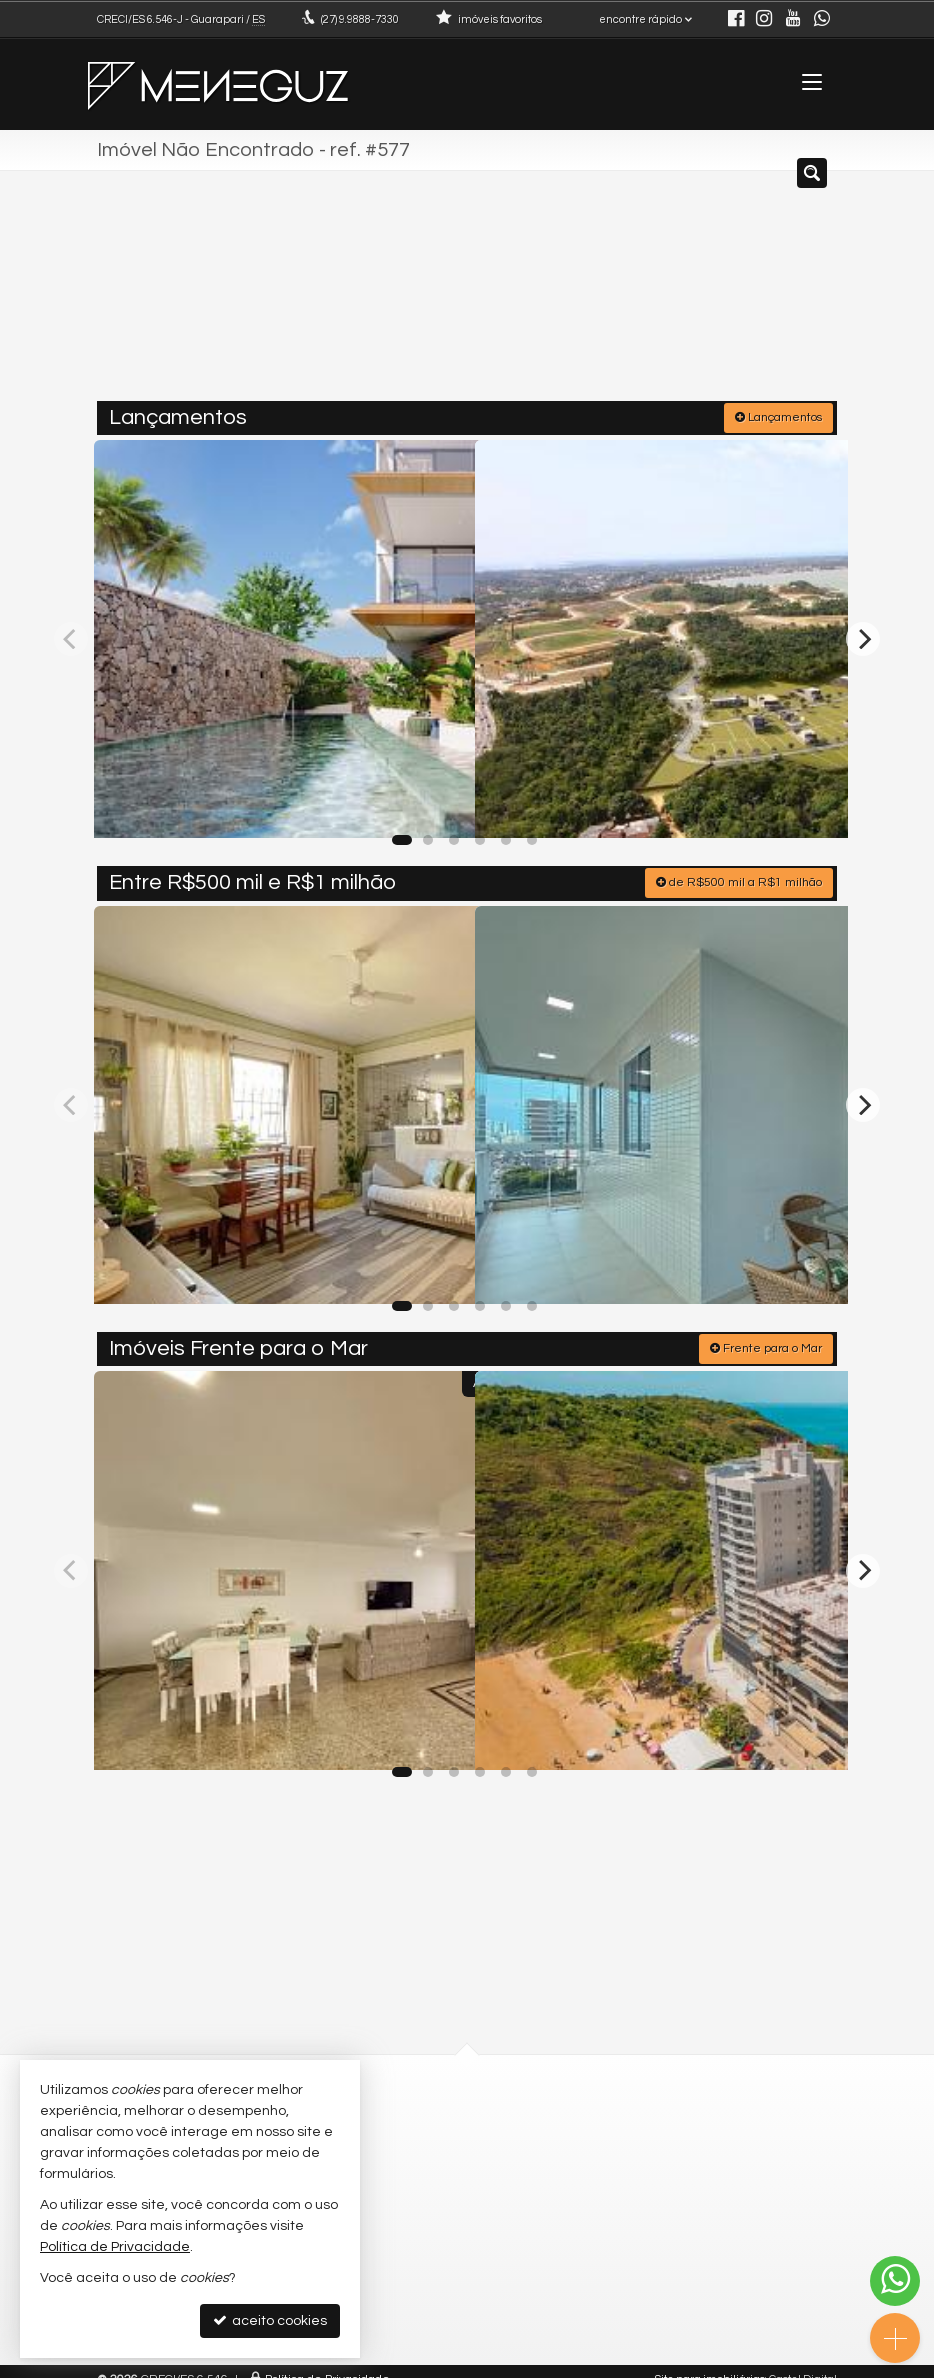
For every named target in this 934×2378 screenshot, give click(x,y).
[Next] (863, 634)
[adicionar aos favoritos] (438, 802)
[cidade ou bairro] (644, 293)
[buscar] (792, 293)
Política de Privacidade (327, 2362)
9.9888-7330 (360, 19)
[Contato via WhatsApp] (895, 2281)
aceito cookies (270, 2320)
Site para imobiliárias (710, 2362)
